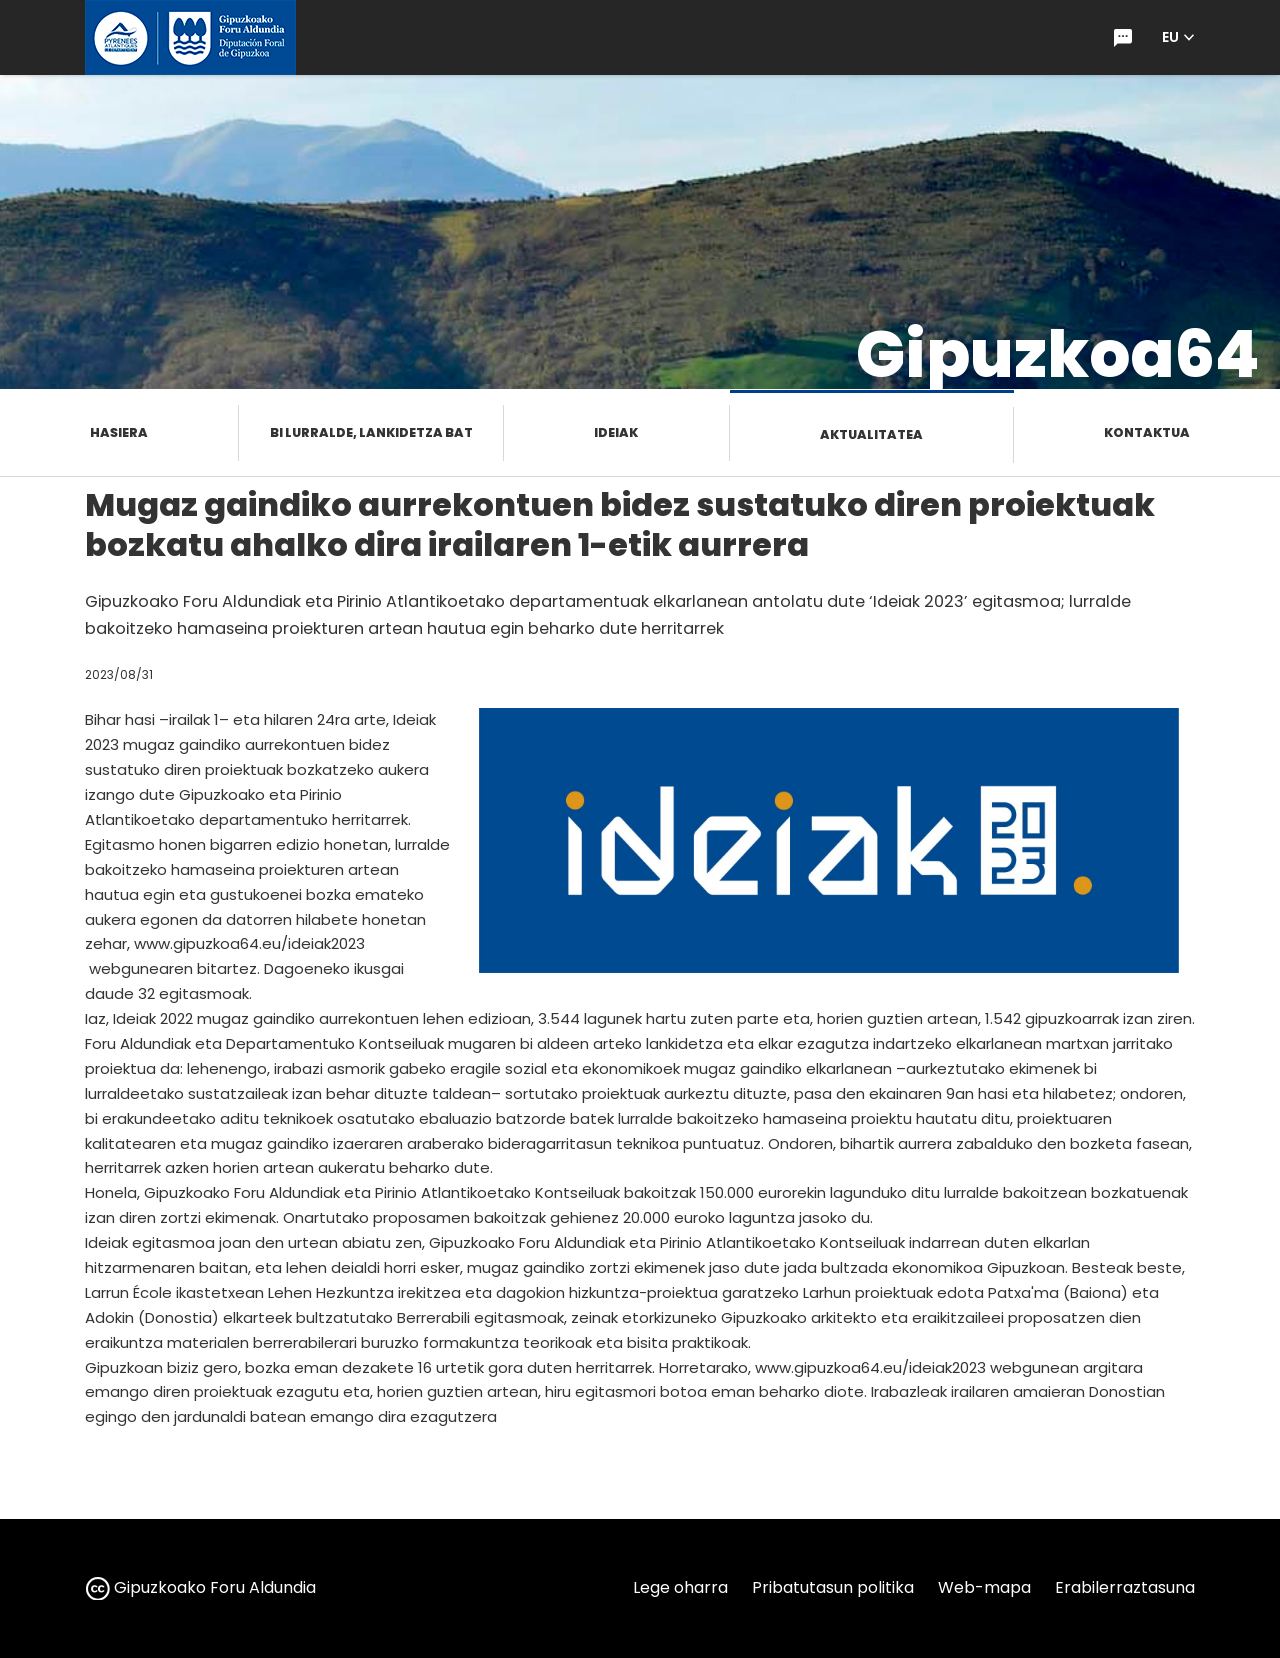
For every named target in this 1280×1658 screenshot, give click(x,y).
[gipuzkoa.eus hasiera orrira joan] (190, 37)
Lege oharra (680, 1587)
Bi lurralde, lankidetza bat (371, 432)
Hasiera (119, 432)
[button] (1178, 37)
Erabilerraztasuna (1125, 1587)
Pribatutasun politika (833, 1587)
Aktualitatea (871, 434)
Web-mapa (984, 1587)
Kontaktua (1147, 432)
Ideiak (616, 432)
